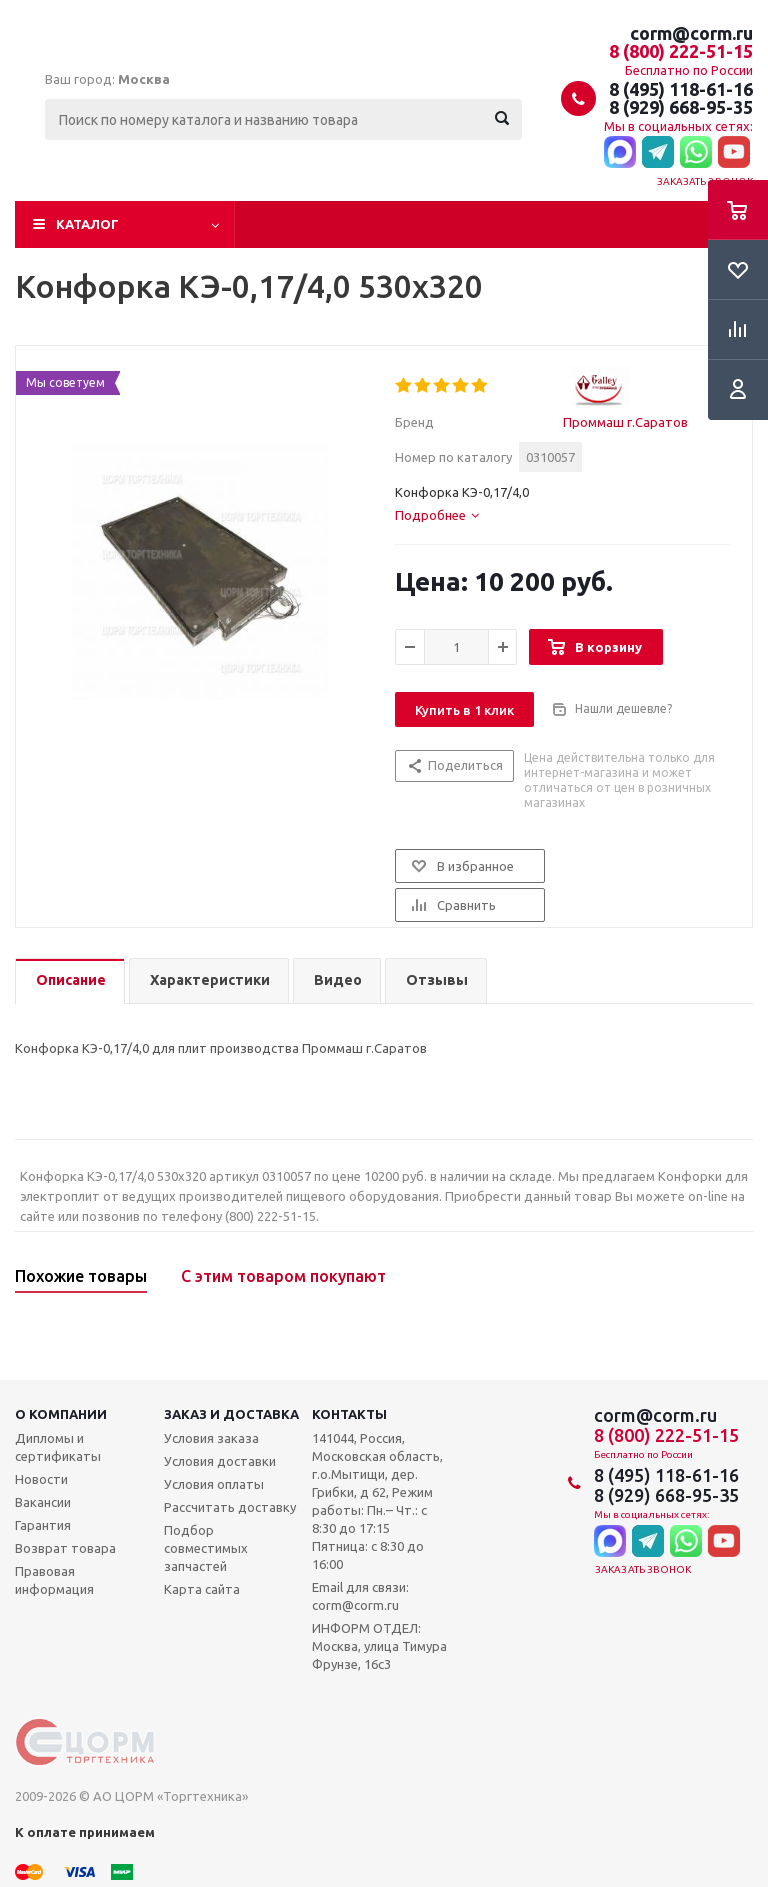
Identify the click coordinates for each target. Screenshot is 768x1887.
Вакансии (43, 1502)
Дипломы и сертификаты (58, 1447)
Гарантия (43, 1525)
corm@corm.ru (691, 33)
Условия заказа (211, 1438)
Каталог (87, 224)
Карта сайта (202, 1589)
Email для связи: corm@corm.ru (360, 1596)
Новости (41, 1479)
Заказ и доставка (231, 1414)
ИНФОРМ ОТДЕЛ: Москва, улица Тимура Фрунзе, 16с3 (379, 1646)
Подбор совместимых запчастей (206, 1548)
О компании (61, 1414)
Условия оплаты (214, 1484)
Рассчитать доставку (230, 1507)
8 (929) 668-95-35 (681, 107)
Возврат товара (65, 1548)
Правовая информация (54, 1580)
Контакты (349, 1414)
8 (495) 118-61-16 (681, 89)
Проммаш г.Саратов (625, 422)
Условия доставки (220, 1461)
